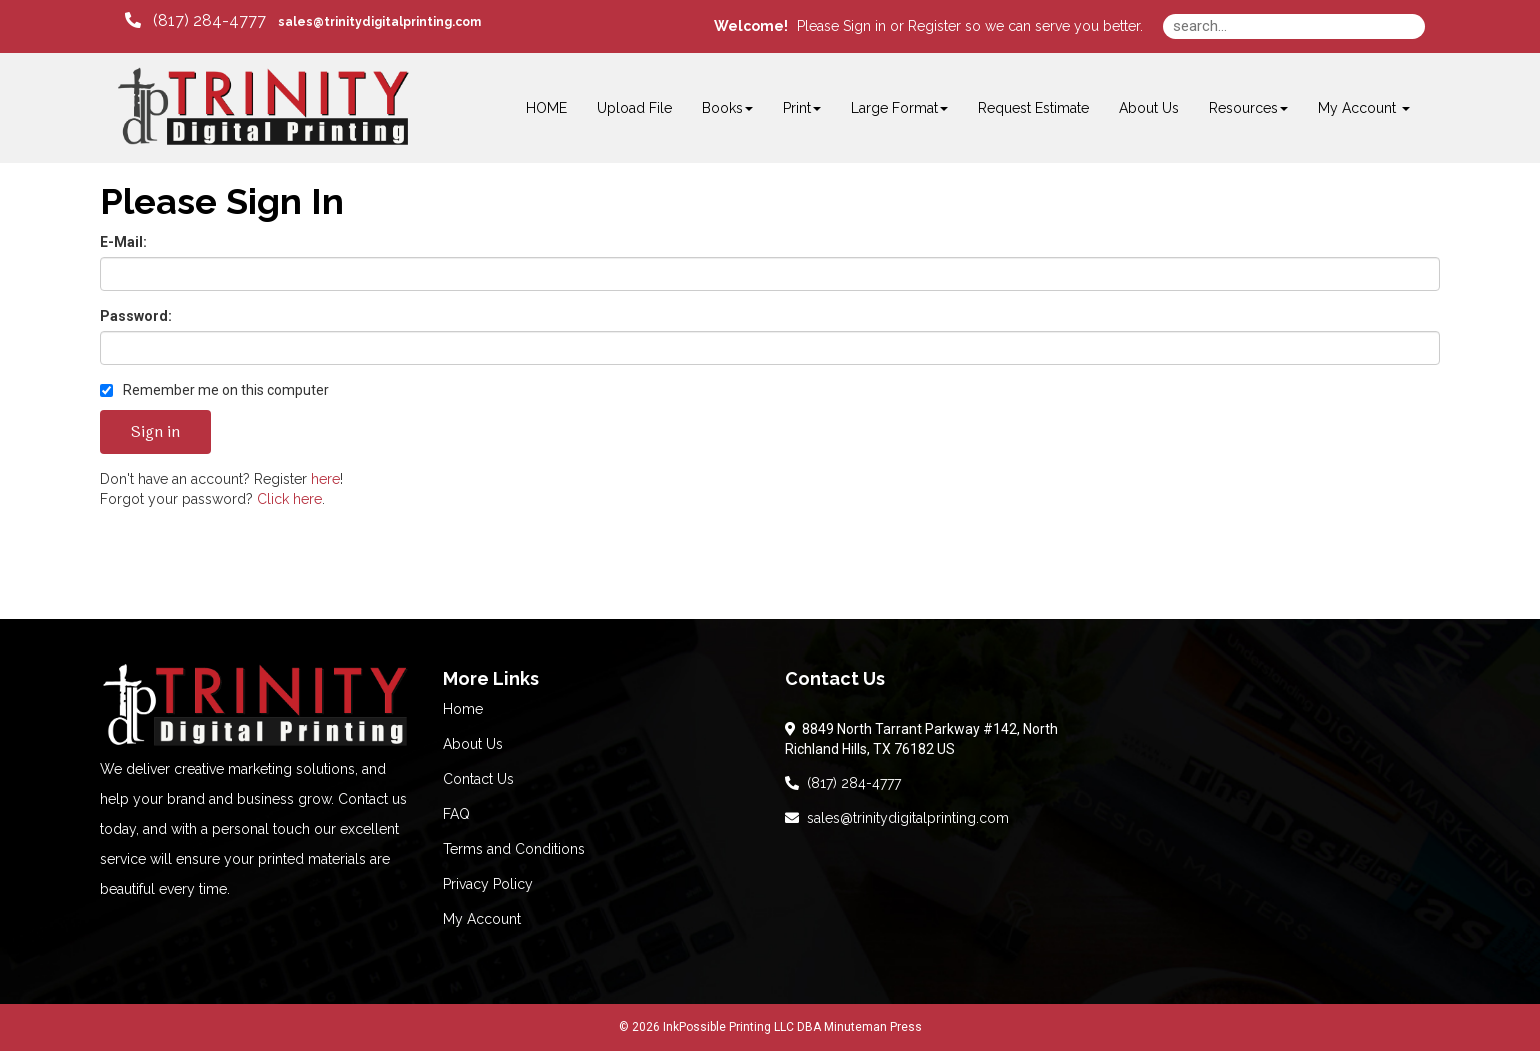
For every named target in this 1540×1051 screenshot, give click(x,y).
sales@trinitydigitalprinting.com (897, 818)
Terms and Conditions (514, 849)
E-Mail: (123, 242)
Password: (136, 316)
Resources (1248, 108)
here (325, 479)
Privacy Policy (488, 884)
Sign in (864, 26)
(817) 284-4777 (843, 783)
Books (727, 108)
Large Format (899, 108)
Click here (289, 499)
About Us (1149, 108)
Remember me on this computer (214, 390)
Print (802, 108)
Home (463, 709)
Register (934, 26)
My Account (482, 919)
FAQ (456, 814)
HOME (546, 108)
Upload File (634, 108)
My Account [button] (1364, 108)
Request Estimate (1033, 108)
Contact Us (478, 779)
